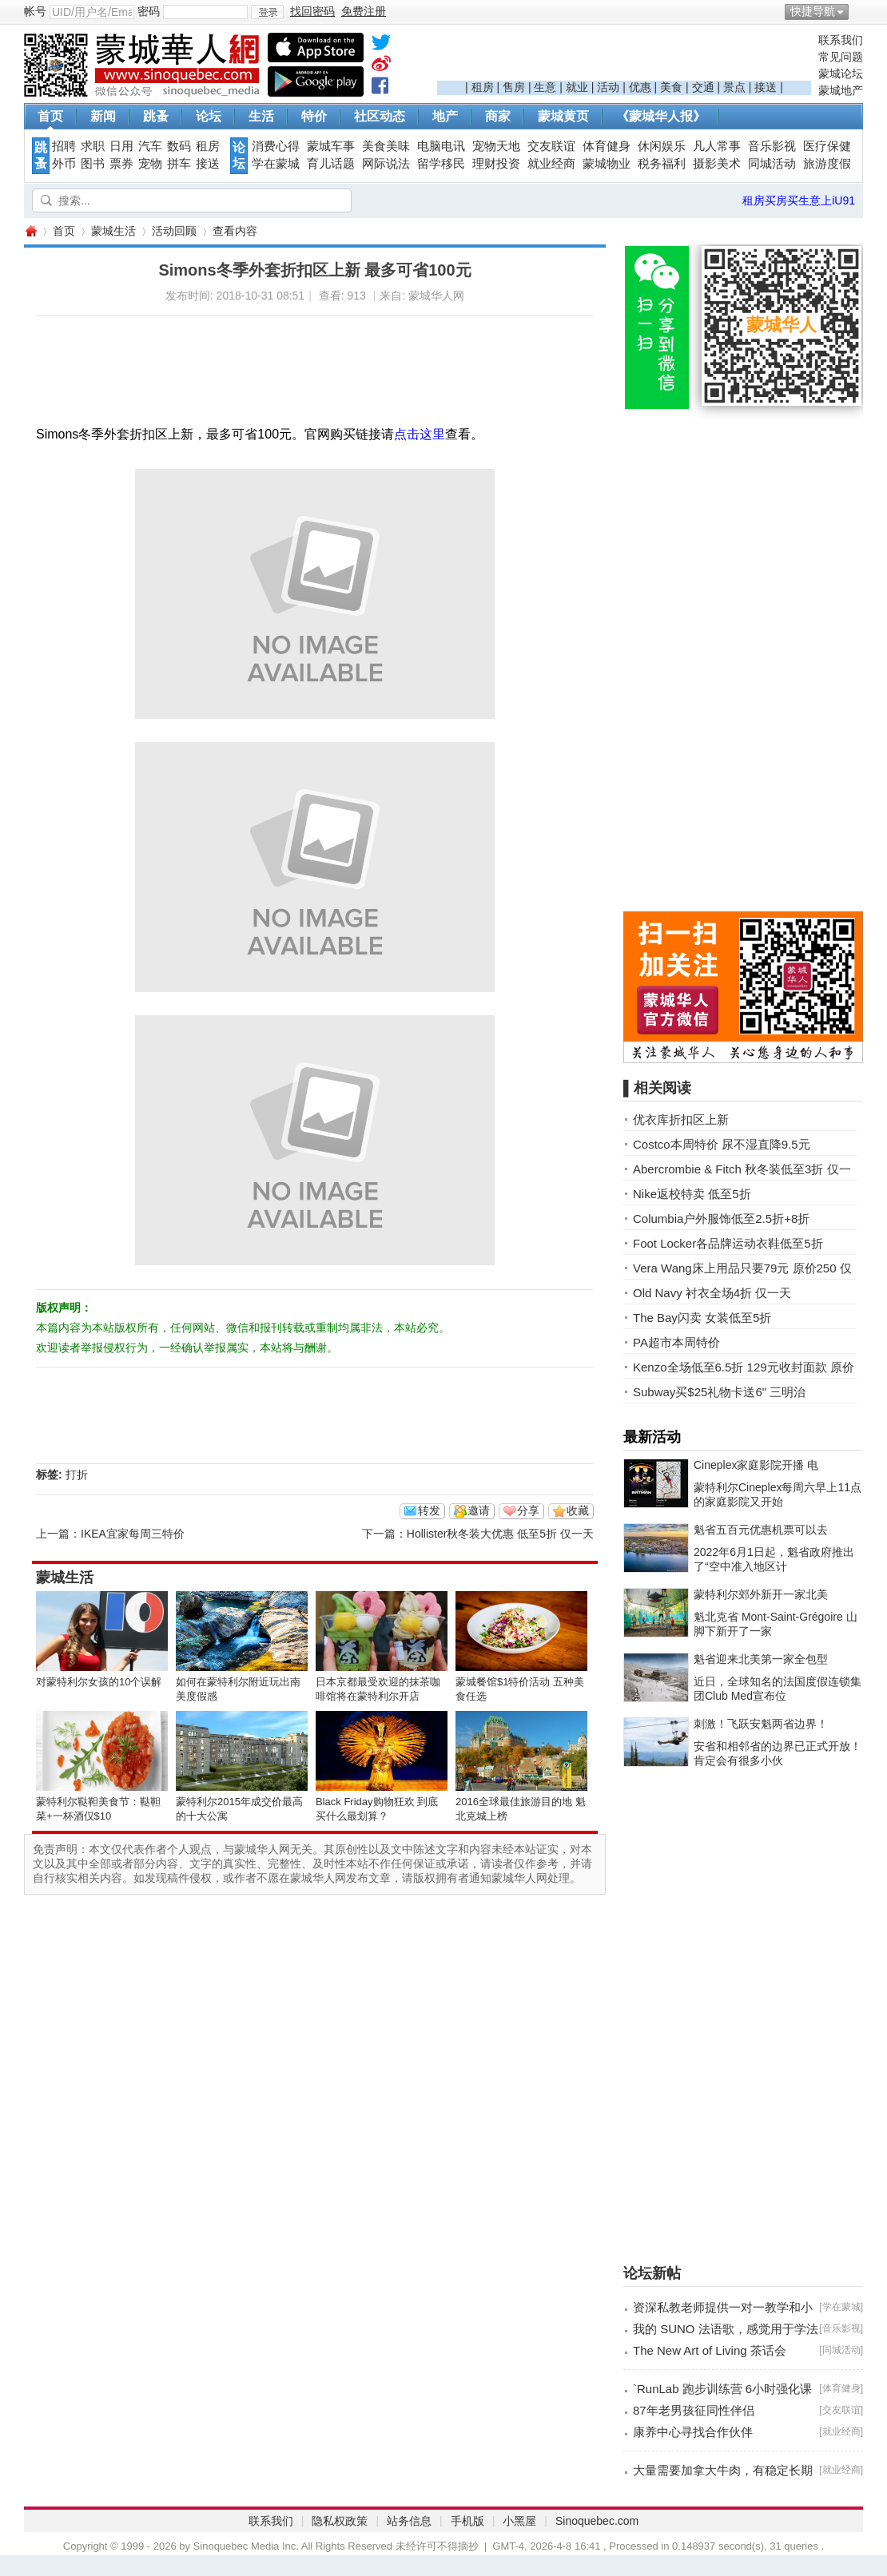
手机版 (467, 2520)
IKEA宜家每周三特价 (133, 1533)
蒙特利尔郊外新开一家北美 (761, 1594)
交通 (703, 87)
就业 (577, 87)
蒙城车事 (331, 146)
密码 (148, 11)
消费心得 (276, 146)
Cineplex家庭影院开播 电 (756, 1465)
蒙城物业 (606, 163)
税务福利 (662, 163)
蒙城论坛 (840, 73)
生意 (545, 87)
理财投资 (496, 163)
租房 (482, 87)
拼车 (179, 163)
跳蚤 (156, 116)
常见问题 (840, 56)
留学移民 (441, 163)
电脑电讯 (441, 146)
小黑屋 (519, 2520)
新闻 (103, 116)
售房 (514, 87)
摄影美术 (717, 163)
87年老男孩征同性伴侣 (693, 2410)
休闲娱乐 (662, 146)
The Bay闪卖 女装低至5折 (702, 1317)
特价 (314, 116)
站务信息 (409, 2520)
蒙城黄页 (563, 116)
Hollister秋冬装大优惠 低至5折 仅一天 (500, 1533)
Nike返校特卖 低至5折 (692, 1194)
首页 (50, 116)
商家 (498, 116)
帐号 (35, 11)
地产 (445, 116)
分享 (528, 1510)
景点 (734, 87)
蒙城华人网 (30, 231)
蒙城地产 (840, 90)
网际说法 (386, 163)
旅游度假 (827, 163)
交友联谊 (551, 146)
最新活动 (652, 1437)
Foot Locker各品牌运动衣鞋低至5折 (728, 1243)
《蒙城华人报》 (661, 116)
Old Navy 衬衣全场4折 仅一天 (712, 1293)
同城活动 (772, 163)
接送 (765, 87)
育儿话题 (331, 163)
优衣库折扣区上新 (681, 1119)
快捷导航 (812, 11)
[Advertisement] (624, 57)
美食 (671, 87)
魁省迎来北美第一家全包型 (761, 1659)
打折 (77, 1474)
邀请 (478, 1510)
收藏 (578, 1510)
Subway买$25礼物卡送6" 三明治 (719, 1392)
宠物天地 (496, 146)
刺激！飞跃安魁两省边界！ (761, 1723)
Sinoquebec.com (596, 2520)
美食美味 (386, 146)
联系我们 (840, 40)
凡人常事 (717, 146)
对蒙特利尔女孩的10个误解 (98, 1682)
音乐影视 (772, 146)
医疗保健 (827, 146)
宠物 (150, 163)
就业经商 (551, 163)
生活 (261, 116)
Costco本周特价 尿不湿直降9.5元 (721, 1144)
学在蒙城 (276, 163)
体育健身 (606, 146)
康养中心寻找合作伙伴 (693, 2432)
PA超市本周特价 (676, 1342)
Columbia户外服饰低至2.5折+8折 (721, 1218)
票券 (121, 163)
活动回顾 (174, 230)
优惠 (640, 87)
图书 (93, 163)
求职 (93, 146)
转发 (429, 1510)
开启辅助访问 (859, 11)
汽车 (150, 146)
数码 (179, 146)
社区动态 (379, 116)
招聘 (64, 146)
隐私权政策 (340, 2520)
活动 (608, 87)
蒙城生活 (113, 230)
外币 (64, 163)
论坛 (208, 116)
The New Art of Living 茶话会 (709, 2350)
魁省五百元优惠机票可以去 (761, 1529)
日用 (121, 146)
